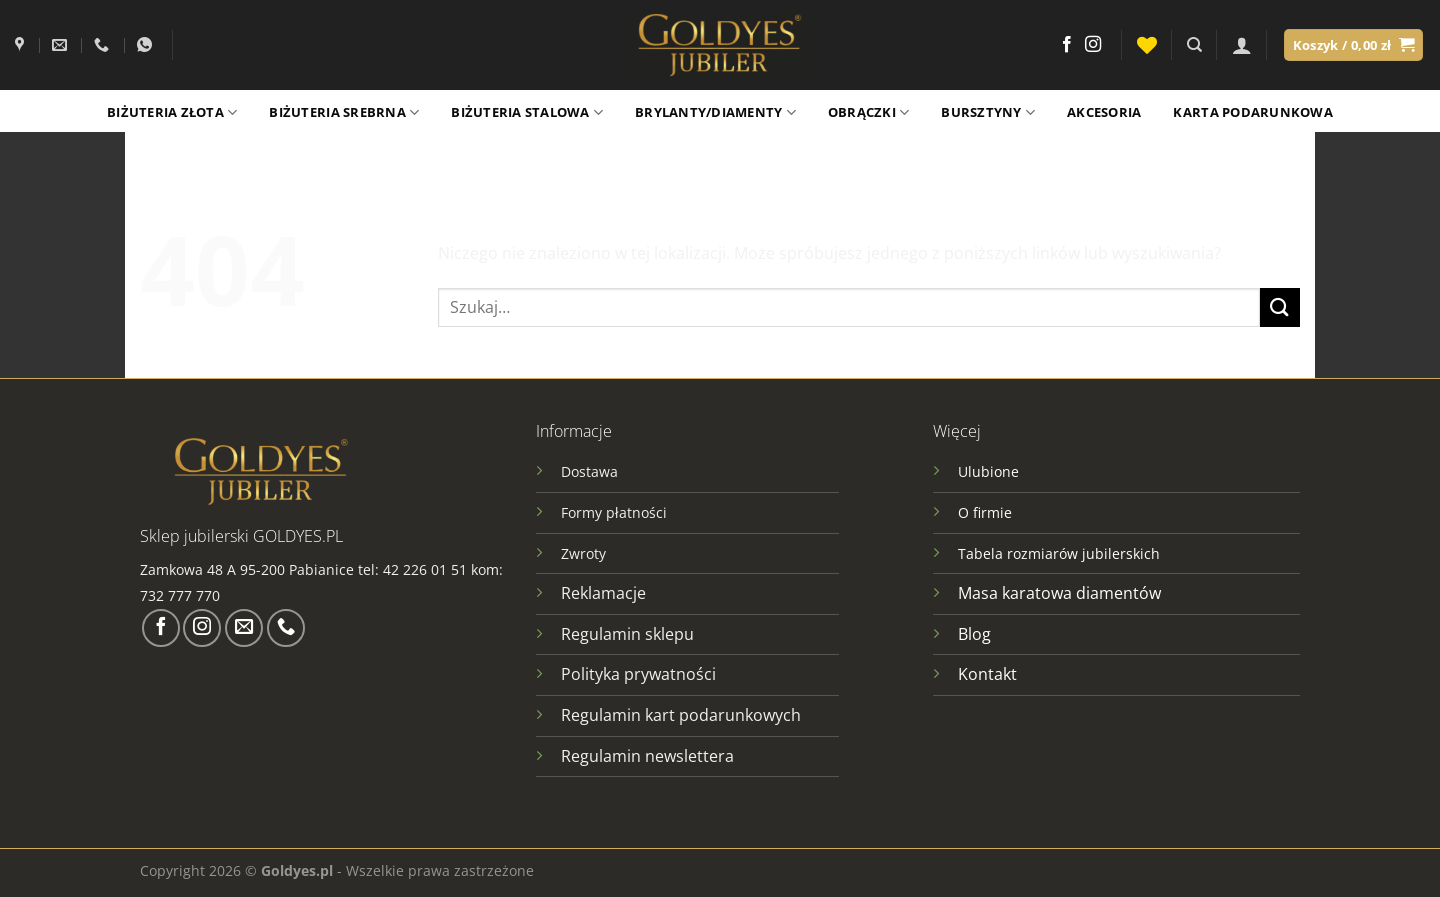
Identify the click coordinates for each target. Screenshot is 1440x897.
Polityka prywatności (638, 674)
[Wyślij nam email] (244, 628)
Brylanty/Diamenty (715, 112)
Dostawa (589, 471)
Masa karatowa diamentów (1059, 593)
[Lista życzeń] (1147, 45)
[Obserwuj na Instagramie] (1093, 45)
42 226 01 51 (425, 569)
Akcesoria (1104, 112)
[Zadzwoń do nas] (286, 628)
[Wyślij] (1280, 307)
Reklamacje (603, 593)
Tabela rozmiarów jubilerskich (1059, 553)
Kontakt (987, 674)
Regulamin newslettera (647, 756)
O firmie (985, 512)
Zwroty (583, 553)
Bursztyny (988, 112)
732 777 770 (182, 595)
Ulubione (988, 471)
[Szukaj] (1194, 45)
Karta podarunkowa (1252, 112)
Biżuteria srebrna (344, 112)
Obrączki (869, 112)
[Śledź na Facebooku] (1067, 45)
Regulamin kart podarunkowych (683, 715)
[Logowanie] (1242, 45)
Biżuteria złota (172, 112)
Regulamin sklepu (627, 634)
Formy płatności (614, 512)
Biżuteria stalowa (527, 112)
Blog (974, 634)
